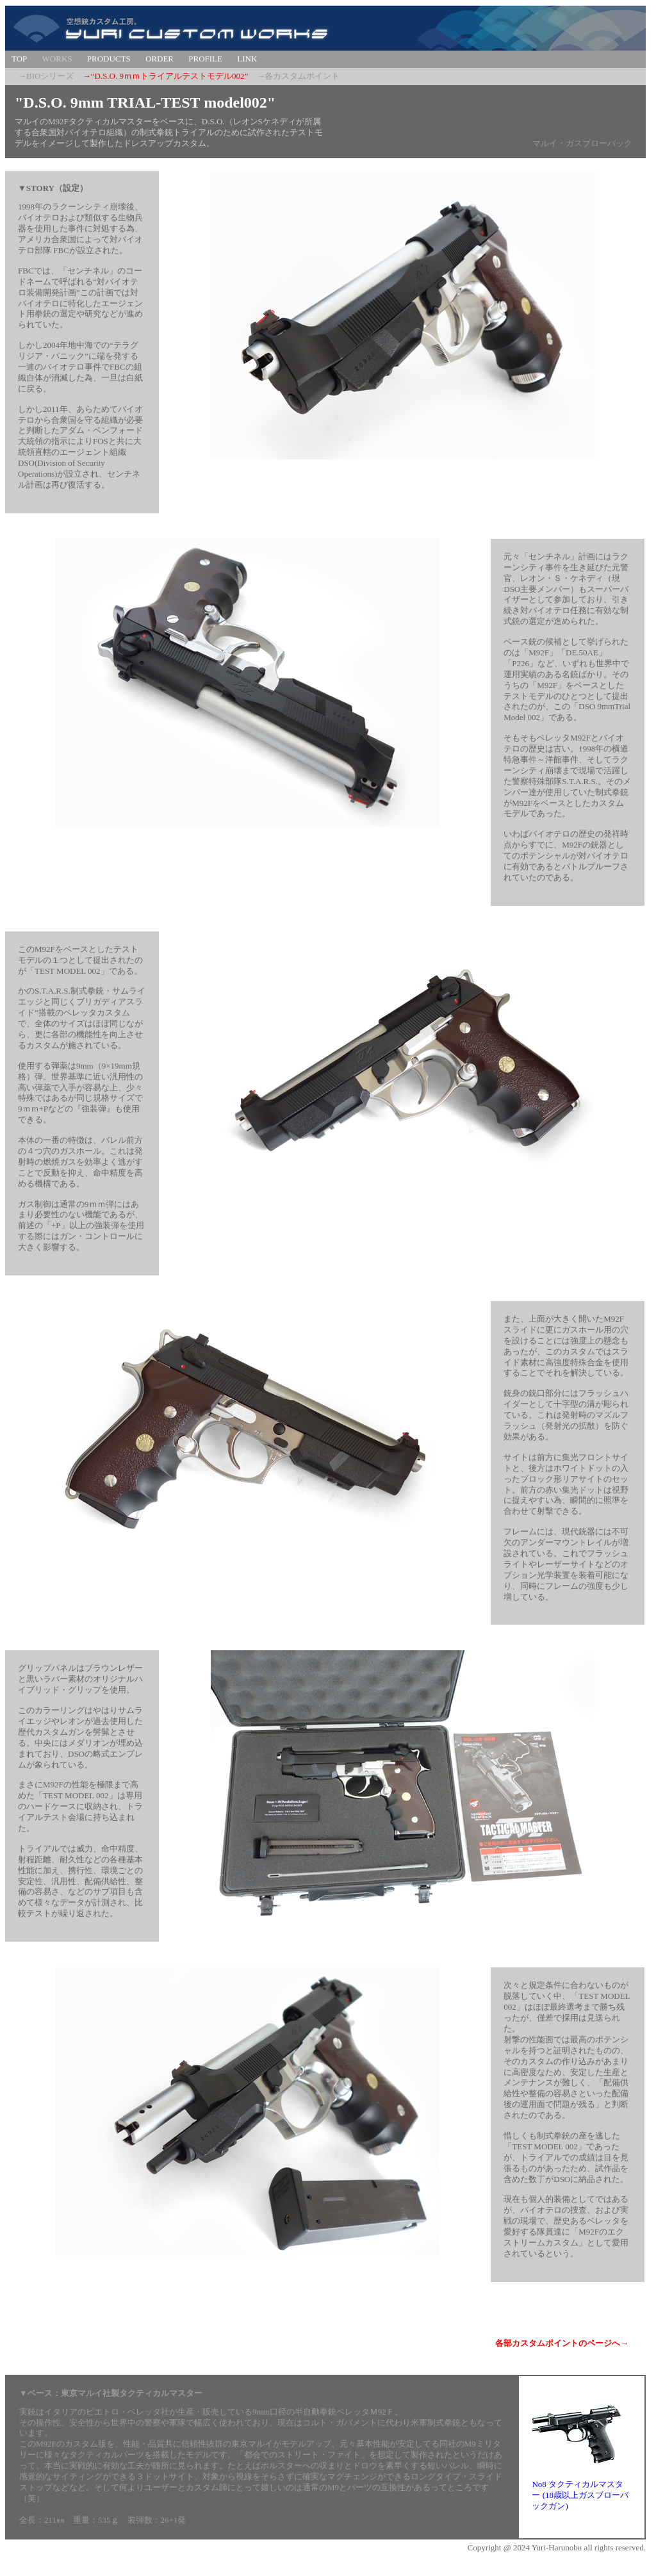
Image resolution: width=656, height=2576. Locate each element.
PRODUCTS (109, 58)
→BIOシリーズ (46, 76)
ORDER (159, 58)
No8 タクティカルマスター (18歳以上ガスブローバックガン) (580, 2495)
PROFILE (205, 58)
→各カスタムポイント (298, 76)
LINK (247, 58)
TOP (19, 58)
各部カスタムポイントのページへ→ (561, 2343)
